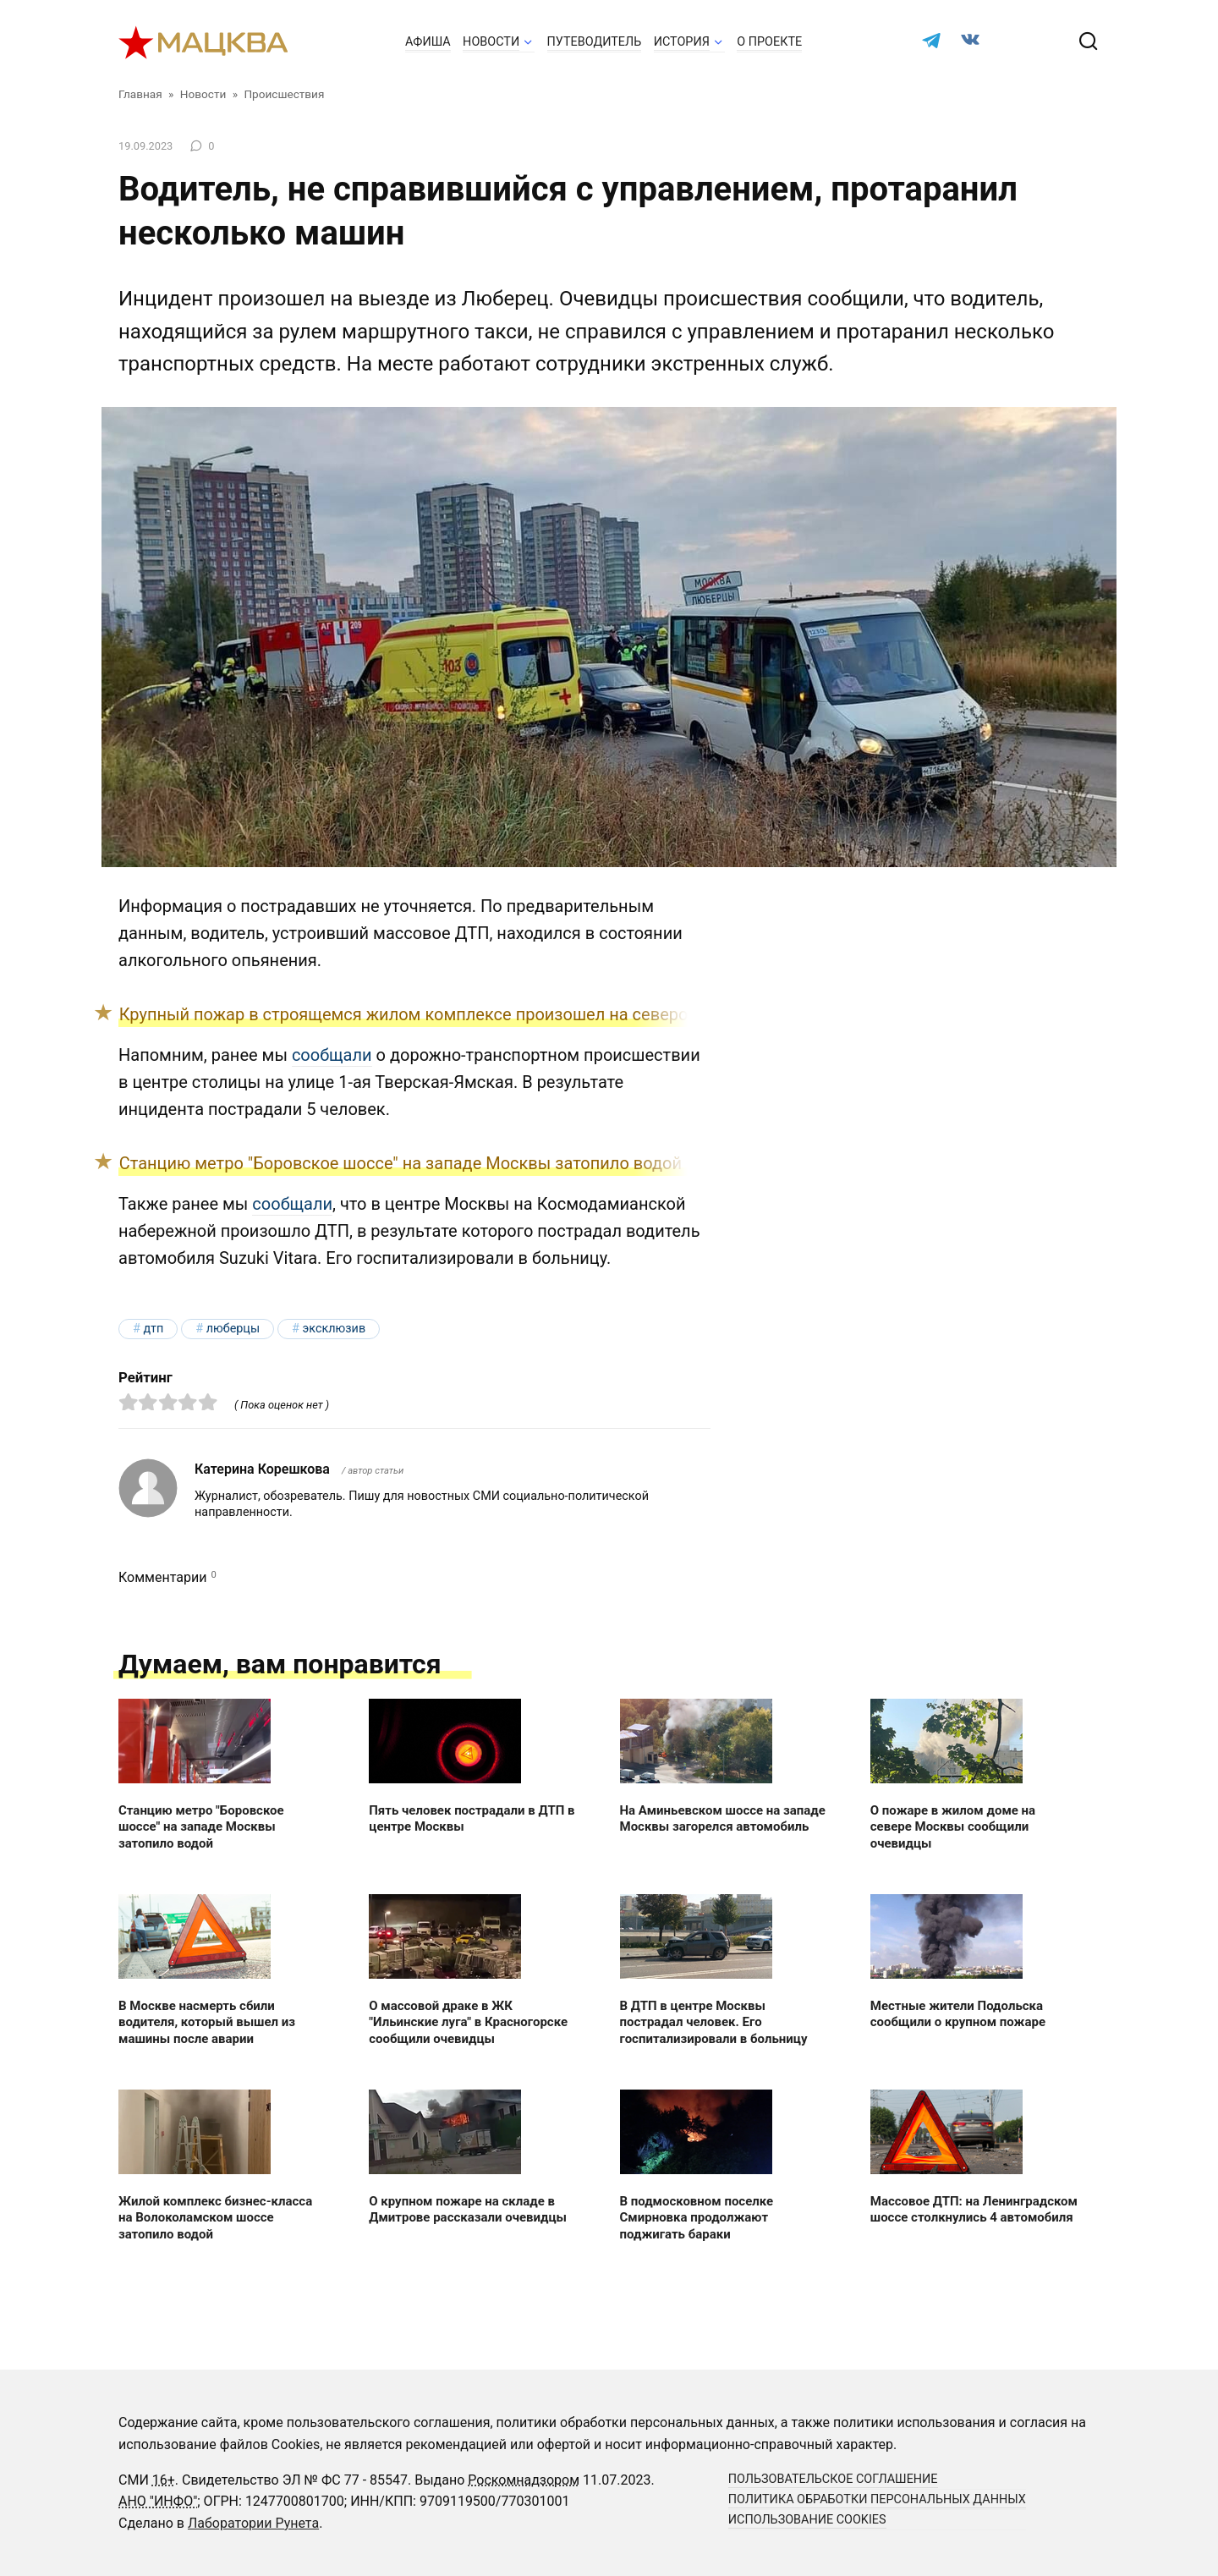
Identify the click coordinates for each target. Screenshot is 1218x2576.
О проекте (769, 42)
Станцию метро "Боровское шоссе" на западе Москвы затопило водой (400, 1163)
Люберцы (233, 1328)
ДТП (153, 1328)
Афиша (428, 42)
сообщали (332, 1055)
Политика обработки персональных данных (877, 2499)
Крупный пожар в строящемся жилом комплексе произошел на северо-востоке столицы (474, 1014)
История (682, 42)
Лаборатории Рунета (253, 2523)
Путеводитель (594, 42)
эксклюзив (333, 1328)
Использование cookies (807, 2520)
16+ (163, 2480)
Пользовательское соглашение (833, 2479)
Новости (491, 42)
